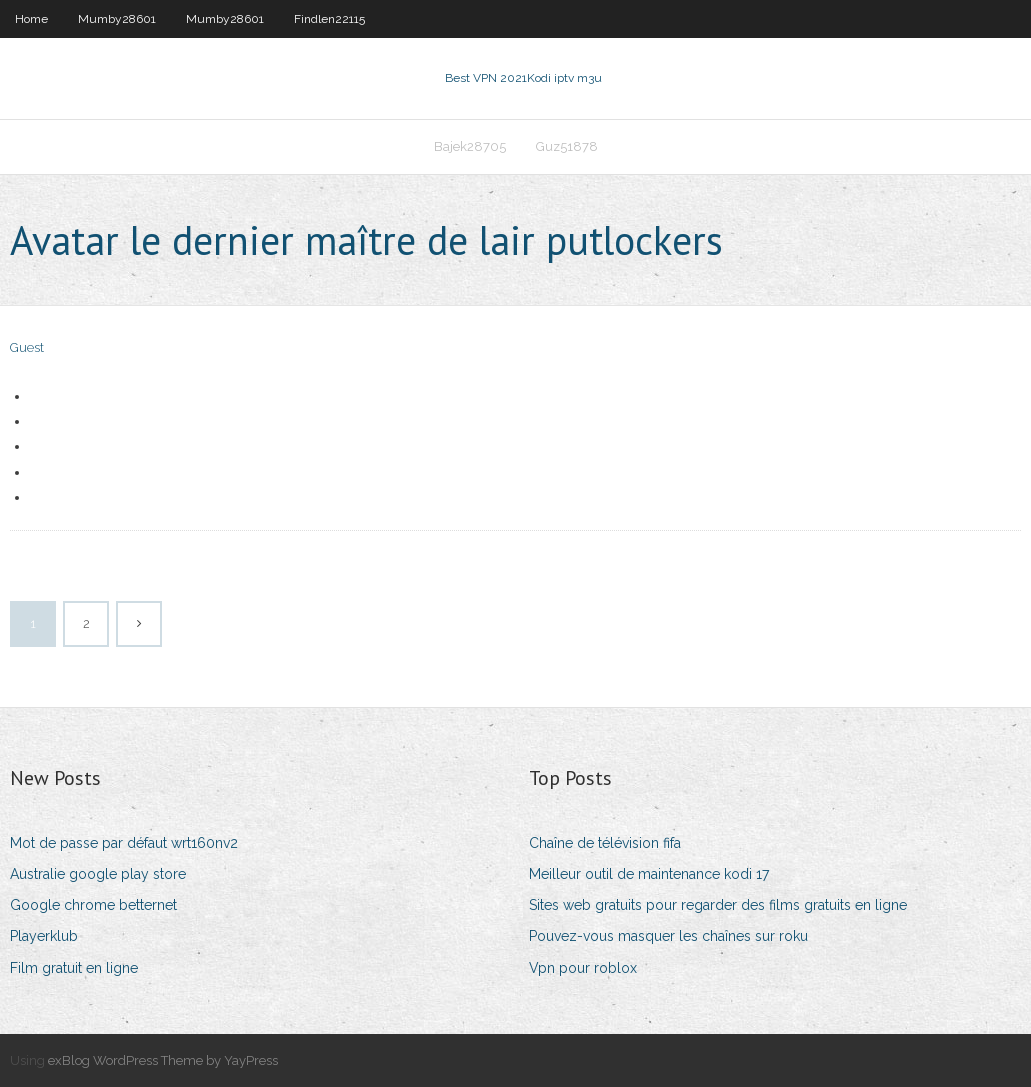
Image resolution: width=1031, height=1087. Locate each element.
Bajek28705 (470, 146)
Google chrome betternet (93, 905)
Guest (27, 347)
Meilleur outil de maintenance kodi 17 (649, 874)
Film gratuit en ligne (74, 968)
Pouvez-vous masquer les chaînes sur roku (668, 936)
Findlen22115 (329, 19)
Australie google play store (98, 874)
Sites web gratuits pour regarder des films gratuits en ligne (718, 905)
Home (31, 19)
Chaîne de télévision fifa (605, 843)
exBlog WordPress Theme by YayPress (163, 1060)
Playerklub (44, 936)
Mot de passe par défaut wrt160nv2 (124, 843)
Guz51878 (567, 146)
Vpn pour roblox (583, 968)
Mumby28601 (117, 19)
